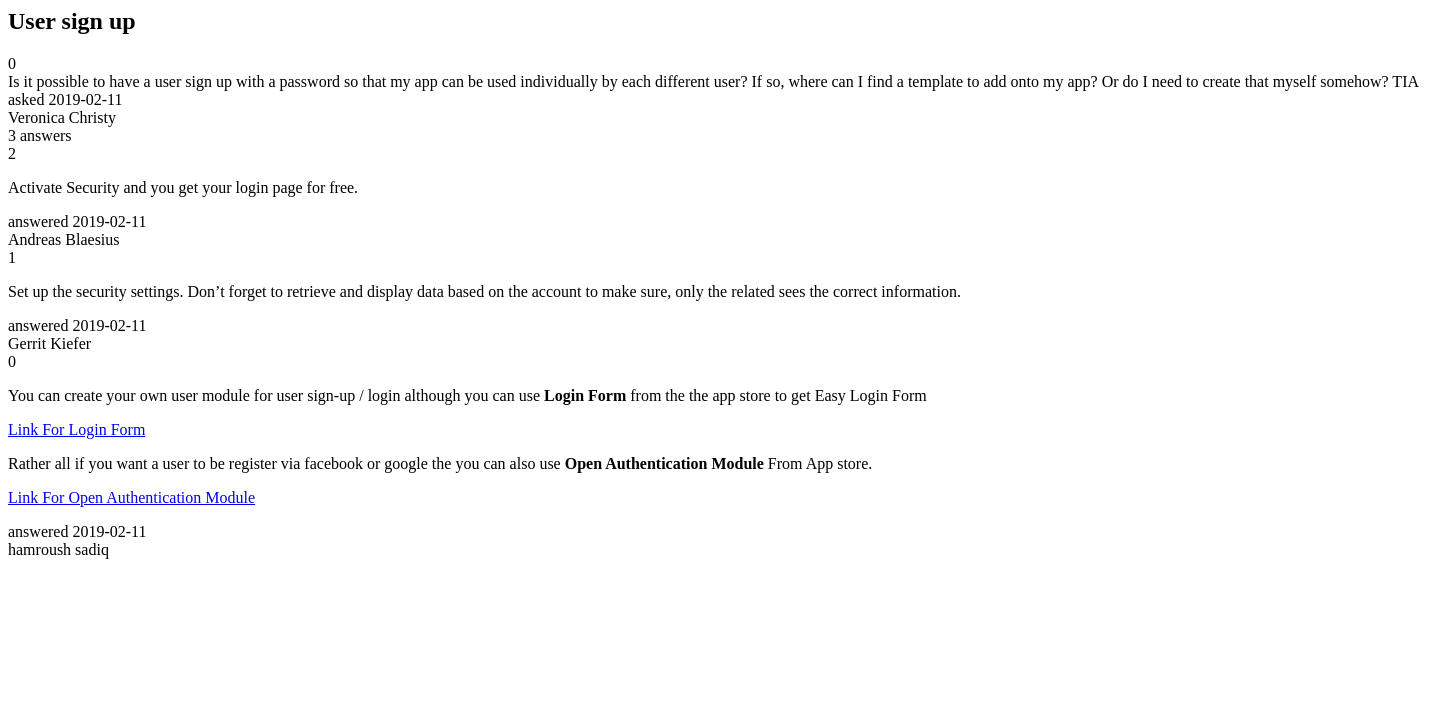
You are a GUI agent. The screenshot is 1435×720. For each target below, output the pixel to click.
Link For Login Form (76, 429)
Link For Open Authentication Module (131, 497)
